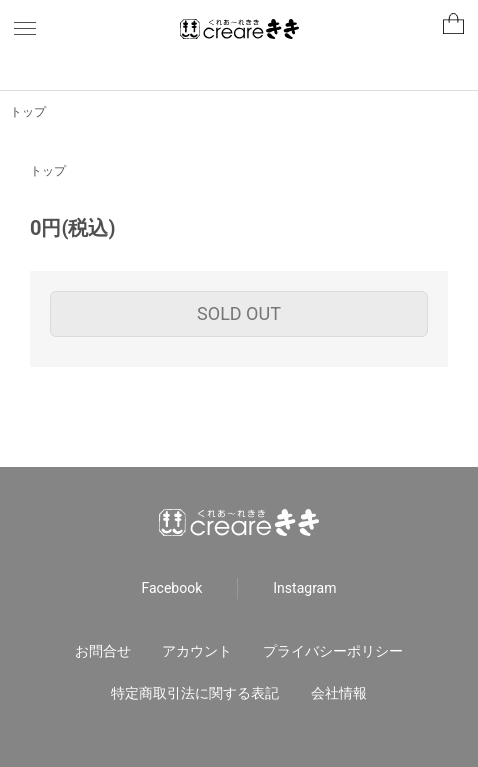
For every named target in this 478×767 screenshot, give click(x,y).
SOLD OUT (239, 313)
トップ (28, 112)
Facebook (172, 588)
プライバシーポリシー (333, 651)
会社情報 (339, 693)
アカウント (197, 651)
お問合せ (103, 651)
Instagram (304, 588)
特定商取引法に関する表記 (195, 693)
